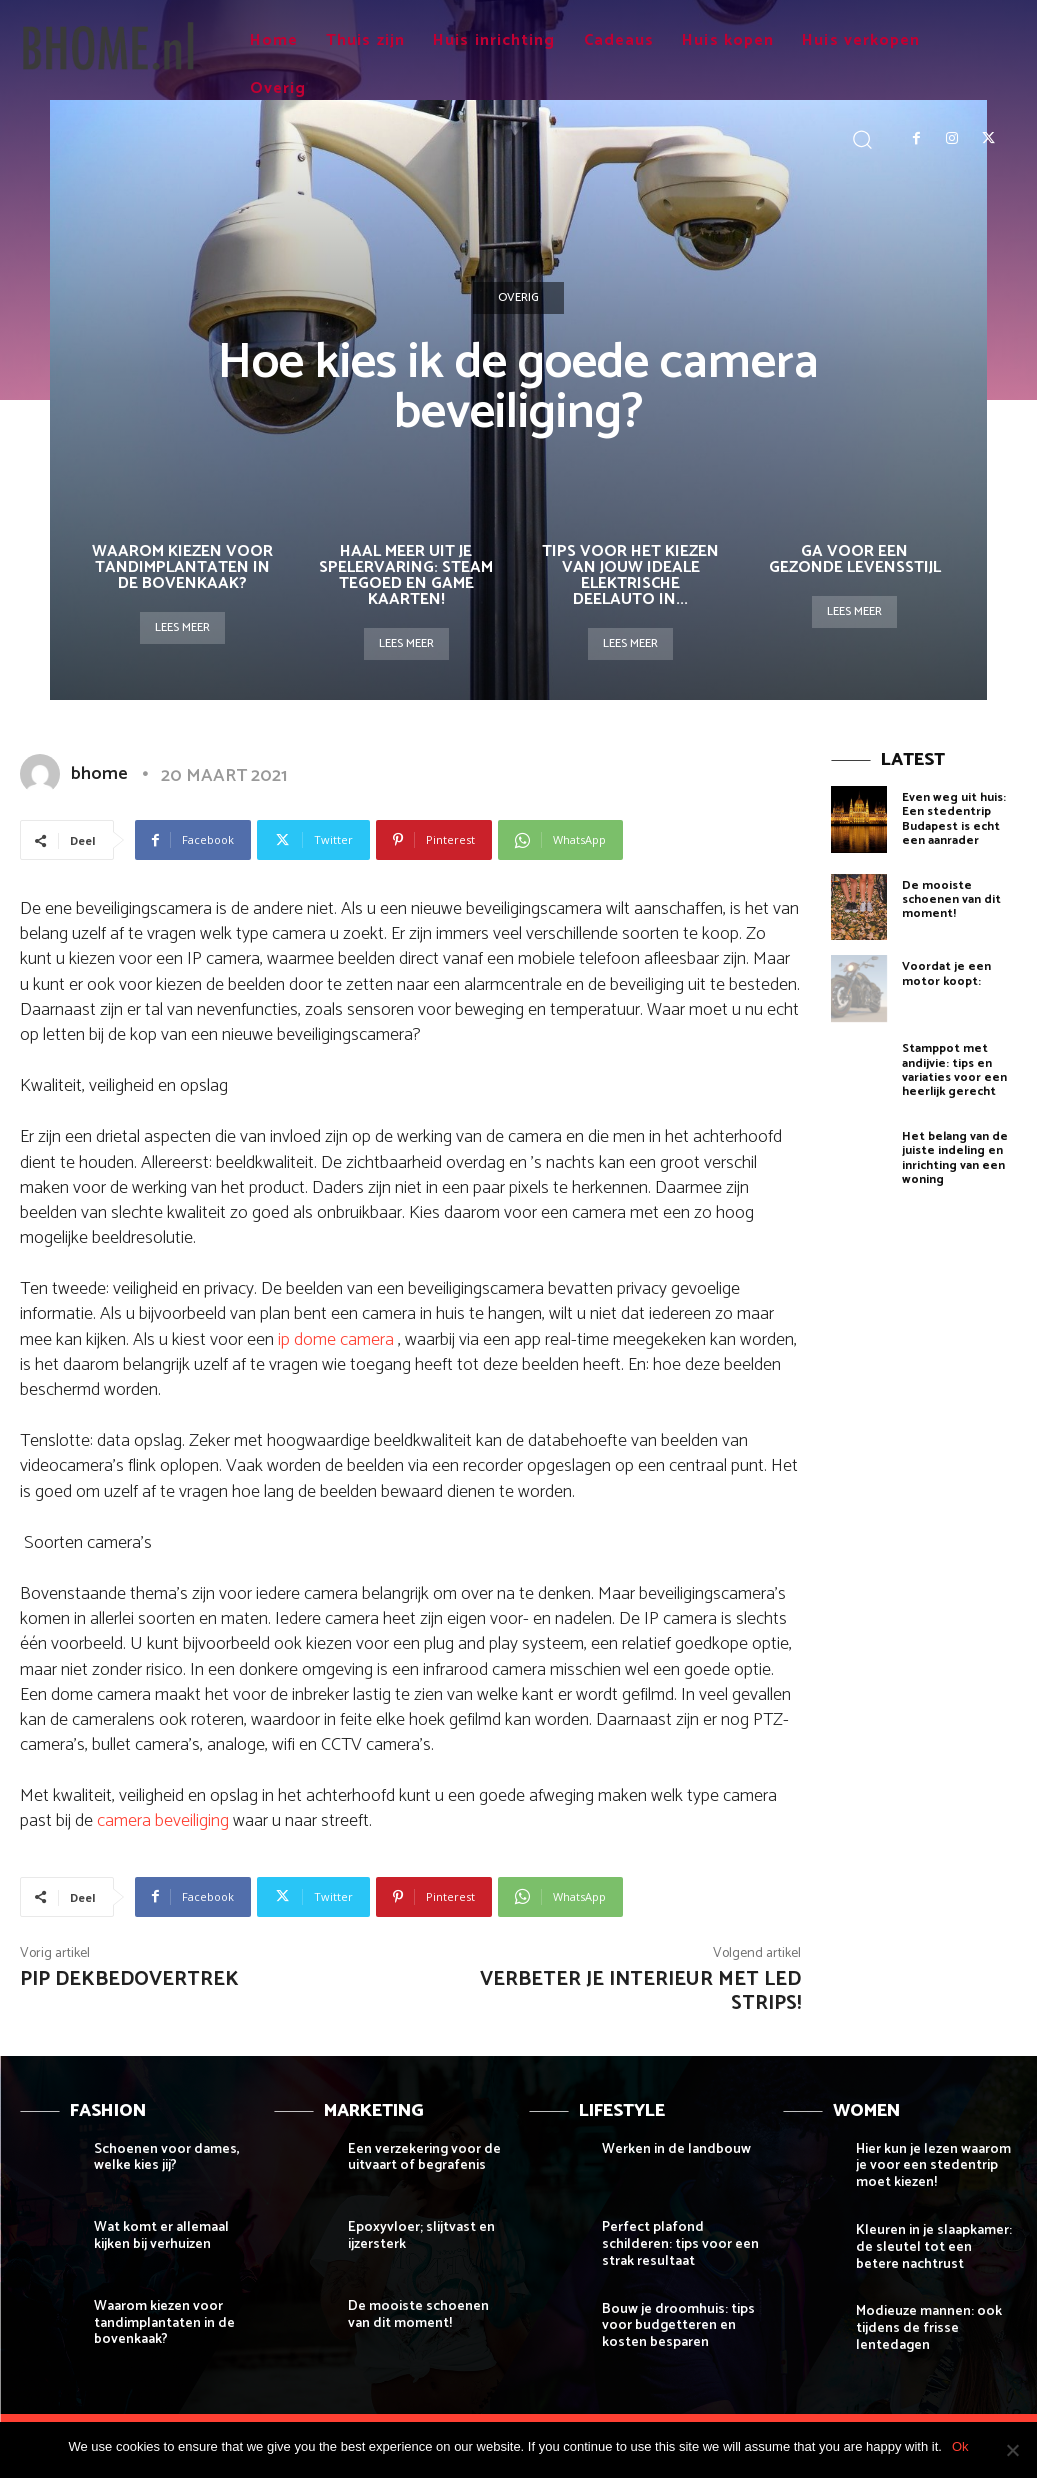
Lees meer (182, 627)
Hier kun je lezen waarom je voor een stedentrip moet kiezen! (933, 2166)
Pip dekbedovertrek (129, 1979)
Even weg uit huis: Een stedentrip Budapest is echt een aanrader (954, 819)
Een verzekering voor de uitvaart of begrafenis (424, 2158)
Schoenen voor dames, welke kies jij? (167, 2158)
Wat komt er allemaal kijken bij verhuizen (161, 2236)
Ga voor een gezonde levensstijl (855, 559)
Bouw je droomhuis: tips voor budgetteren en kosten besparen (678, 2326)
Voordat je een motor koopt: (946, 973)
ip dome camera (338, 1340)
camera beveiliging (163, 1821)
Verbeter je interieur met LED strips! (640, 1991)
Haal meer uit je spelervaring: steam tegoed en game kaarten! (406, 575)
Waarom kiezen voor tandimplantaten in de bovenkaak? (182, 567)
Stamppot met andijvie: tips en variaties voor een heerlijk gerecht (954, 1070)
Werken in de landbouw (676, 2149)
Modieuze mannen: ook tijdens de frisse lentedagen (929, 2328)
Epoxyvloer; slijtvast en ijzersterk (421, 2236)
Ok (960, 2446)
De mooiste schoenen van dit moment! (951, 900)
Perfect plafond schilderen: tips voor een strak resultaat (680, 2244)
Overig (518, 298)
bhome (99, 774)
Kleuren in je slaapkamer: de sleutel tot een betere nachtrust (934, 2247)
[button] (862, 138)
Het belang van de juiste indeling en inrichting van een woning (955, 1158)
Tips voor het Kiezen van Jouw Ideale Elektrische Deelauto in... (630, 575)
